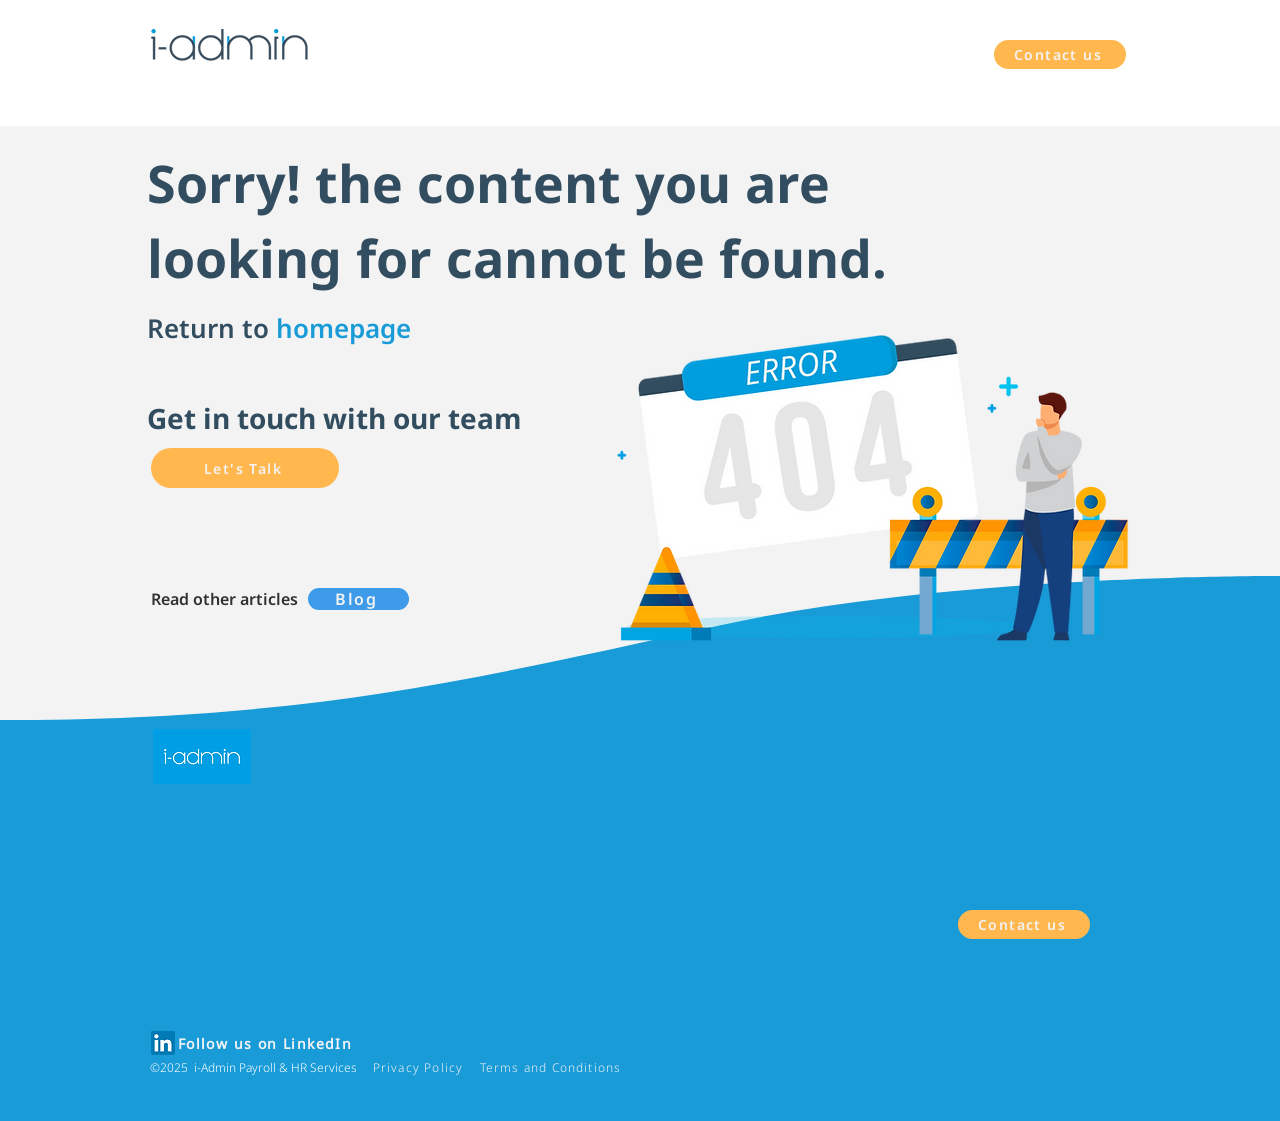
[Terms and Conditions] (552, 1068)
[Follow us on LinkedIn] (267, 1044)
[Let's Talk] (245, 468)
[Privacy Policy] (420, 1068)
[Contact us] (1060, 54)
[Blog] (358, 599)
